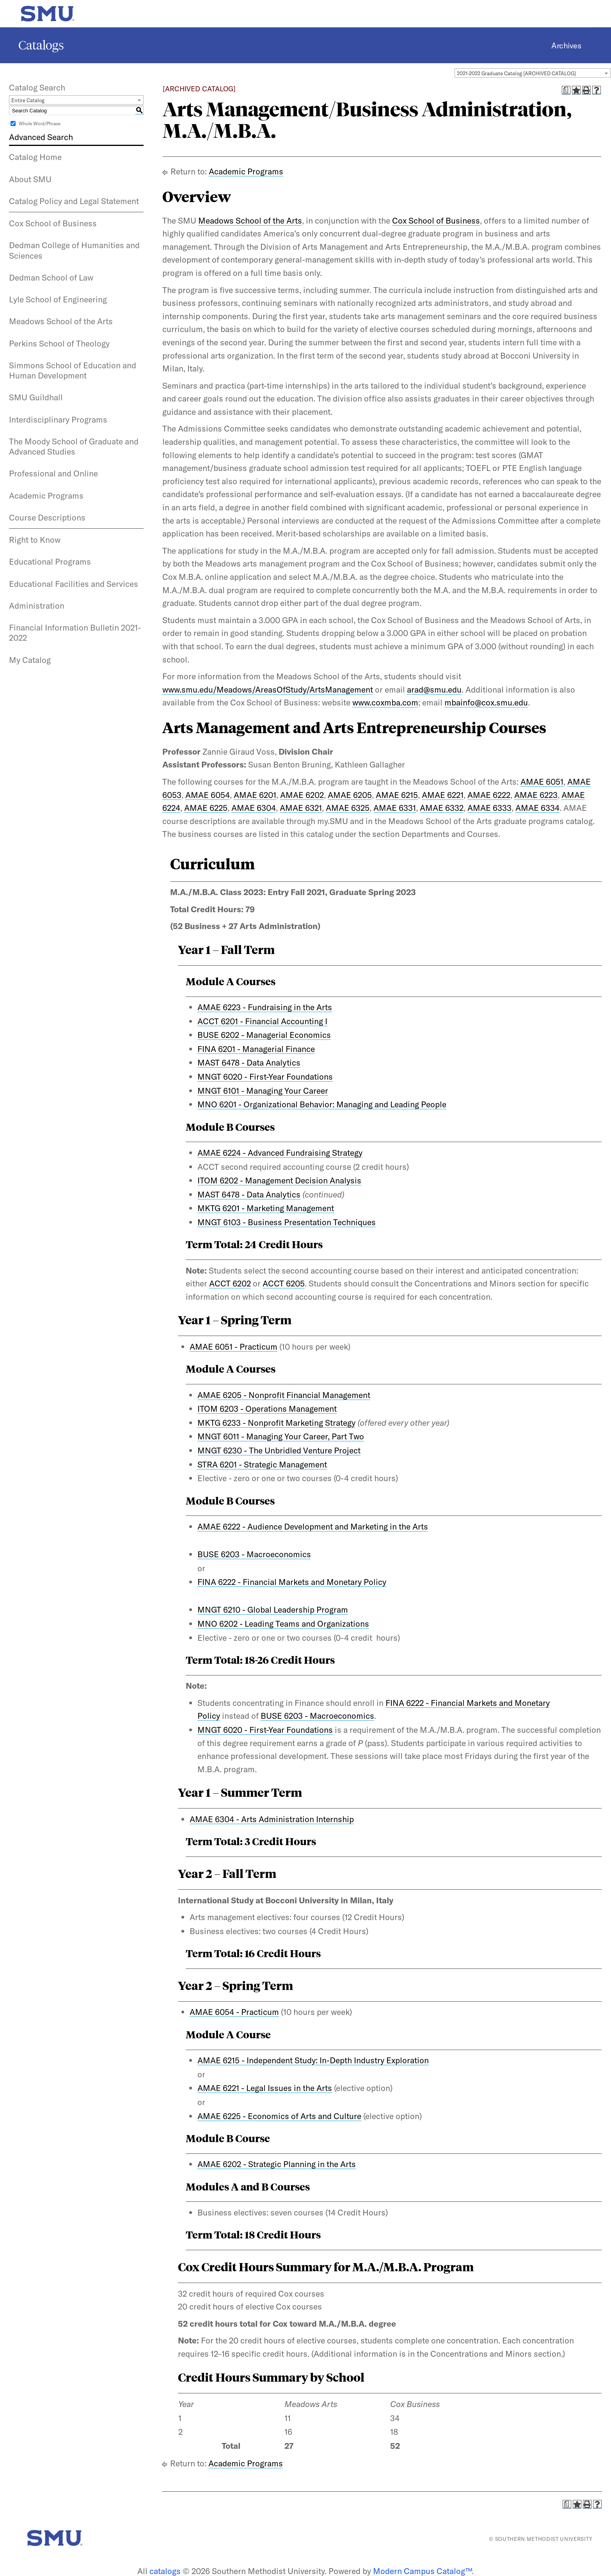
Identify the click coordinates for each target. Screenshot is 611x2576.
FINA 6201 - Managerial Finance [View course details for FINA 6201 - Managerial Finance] (256, 1049)
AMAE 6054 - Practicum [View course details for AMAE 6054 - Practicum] (234, 2012)
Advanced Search (41, 137)
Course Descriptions (47, 517)
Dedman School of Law (51, 277)
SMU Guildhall (36, 397)
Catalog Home (35, 157)
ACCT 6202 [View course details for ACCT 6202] (230, 1283)
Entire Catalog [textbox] (27, 100)
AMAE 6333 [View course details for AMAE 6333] (489, 808)
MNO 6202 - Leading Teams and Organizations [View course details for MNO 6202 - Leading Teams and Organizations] (283, 1623)
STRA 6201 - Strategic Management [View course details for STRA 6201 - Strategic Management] (262, 1464)
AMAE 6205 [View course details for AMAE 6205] (350, 795)
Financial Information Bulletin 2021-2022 (75, 632)
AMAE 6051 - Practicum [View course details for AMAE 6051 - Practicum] (233, 1346)
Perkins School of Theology (59, 343)
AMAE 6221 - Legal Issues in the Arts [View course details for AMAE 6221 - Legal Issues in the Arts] (264, 2088)
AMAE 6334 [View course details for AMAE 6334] (537, 808)
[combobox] (533, 73)
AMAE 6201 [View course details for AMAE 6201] (255, 795)
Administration (36, 605)
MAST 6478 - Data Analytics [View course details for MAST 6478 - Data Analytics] (248, 1062)
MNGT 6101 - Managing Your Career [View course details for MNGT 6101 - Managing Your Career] (262, 1090)
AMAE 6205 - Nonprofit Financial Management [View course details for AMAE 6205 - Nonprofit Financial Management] (283, 1395)
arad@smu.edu (434, 689)
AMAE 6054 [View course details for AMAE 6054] (207, 795)
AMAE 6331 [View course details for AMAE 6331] (394, 808)
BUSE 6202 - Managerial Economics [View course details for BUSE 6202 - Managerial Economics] (264, 1035)
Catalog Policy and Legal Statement (74, 201)
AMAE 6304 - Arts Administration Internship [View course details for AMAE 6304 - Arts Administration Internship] (272, 1819)
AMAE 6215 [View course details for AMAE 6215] (397, 795)
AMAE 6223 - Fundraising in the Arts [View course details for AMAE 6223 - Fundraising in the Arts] (264, 1007)
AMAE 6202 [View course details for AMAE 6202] (302, 795)
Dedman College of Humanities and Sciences (74, 250)
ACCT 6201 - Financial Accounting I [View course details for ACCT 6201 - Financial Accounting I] (262, 1021)
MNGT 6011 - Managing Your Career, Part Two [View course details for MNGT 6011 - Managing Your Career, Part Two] (280, 1436)
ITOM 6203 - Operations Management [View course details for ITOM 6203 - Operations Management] (267, 1408)
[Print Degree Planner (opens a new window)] (566, 90)
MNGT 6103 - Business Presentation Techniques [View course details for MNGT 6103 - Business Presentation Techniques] (286, 1222)
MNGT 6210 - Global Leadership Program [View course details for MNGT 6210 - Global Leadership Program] (272, 1609)
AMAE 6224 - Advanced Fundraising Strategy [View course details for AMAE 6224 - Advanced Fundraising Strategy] (279, 1153)
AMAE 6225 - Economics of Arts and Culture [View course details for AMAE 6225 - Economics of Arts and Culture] (279, 2116)
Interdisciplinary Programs (58, 419)
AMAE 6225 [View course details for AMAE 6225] (205, 808)
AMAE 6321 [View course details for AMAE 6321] (301, 808)
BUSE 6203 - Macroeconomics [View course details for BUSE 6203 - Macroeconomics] (254, 1554)
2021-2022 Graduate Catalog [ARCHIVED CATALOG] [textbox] (516, 73)
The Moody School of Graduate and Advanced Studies (74, 446)
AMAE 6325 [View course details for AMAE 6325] (347, 808)
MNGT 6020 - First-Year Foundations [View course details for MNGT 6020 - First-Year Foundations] (265, 1076)
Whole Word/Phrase (39, 123)
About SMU (30, 179)
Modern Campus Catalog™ (422, 2571)
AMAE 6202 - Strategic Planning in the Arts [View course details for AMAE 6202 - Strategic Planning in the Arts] (276, 2164)
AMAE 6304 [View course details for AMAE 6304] (253, 808)
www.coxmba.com (385, 702)
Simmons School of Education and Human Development (72, 370)
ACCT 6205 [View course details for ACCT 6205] (284, 1283)
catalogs (165, 2571)
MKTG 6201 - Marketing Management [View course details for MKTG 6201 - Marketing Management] (265, 1208)
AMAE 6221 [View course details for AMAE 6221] (443, 795)
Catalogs (41, 45)
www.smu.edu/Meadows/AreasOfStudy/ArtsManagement (267, 689)
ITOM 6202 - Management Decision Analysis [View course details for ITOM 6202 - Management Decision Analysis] (279, 1180)
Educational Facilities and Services (73, 584)
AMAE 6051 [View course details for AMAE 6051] (541, 781)
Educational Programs (50, 561)
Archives (566, 45)
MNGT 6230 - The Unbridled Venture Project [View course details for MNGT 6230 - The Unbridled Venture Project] (279, 1450)
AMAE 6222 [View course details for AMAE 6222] (488, 795)
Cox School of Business (53, 223)
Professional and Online (53, 473)
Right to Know (34, 540)
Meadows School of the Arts (61, 321)
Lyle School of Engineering (58, 299)
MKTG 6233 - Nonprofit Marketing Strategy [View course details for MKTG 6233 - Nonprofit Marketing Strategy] (276, 1423)
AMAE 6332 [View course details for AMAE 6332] (442, 808)
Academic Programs (46, 495)
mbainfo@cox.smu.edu (486, 702)
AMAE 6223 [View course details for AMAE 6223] (536, 795)
